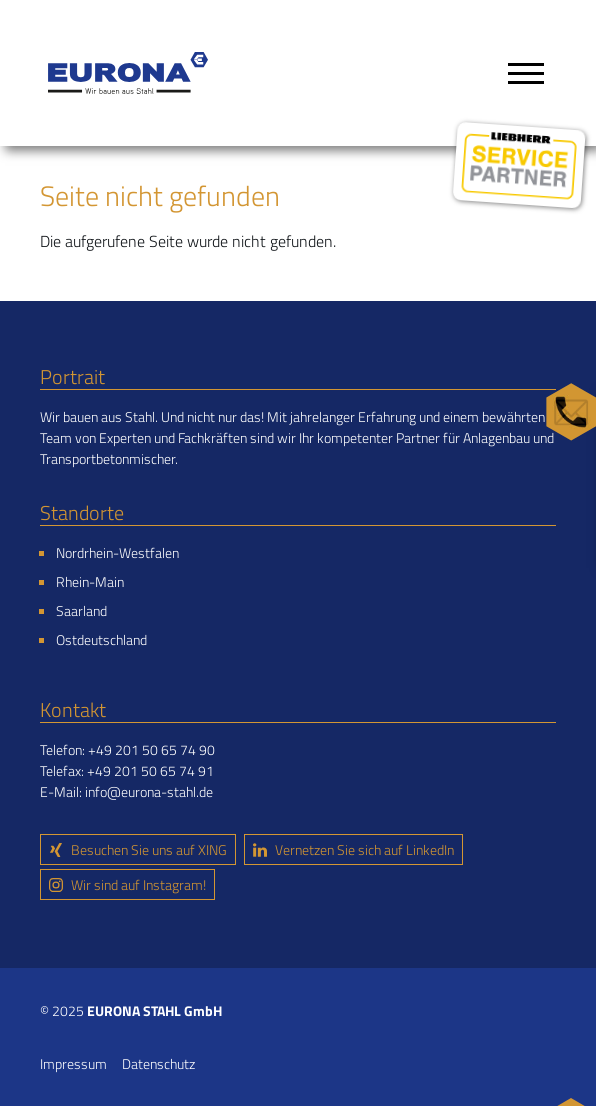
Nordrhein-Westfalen (117, 552)
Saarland (81, 610)
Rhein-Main (90, 581)
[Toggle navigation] (526, 73)
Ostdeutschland (101, 639)
